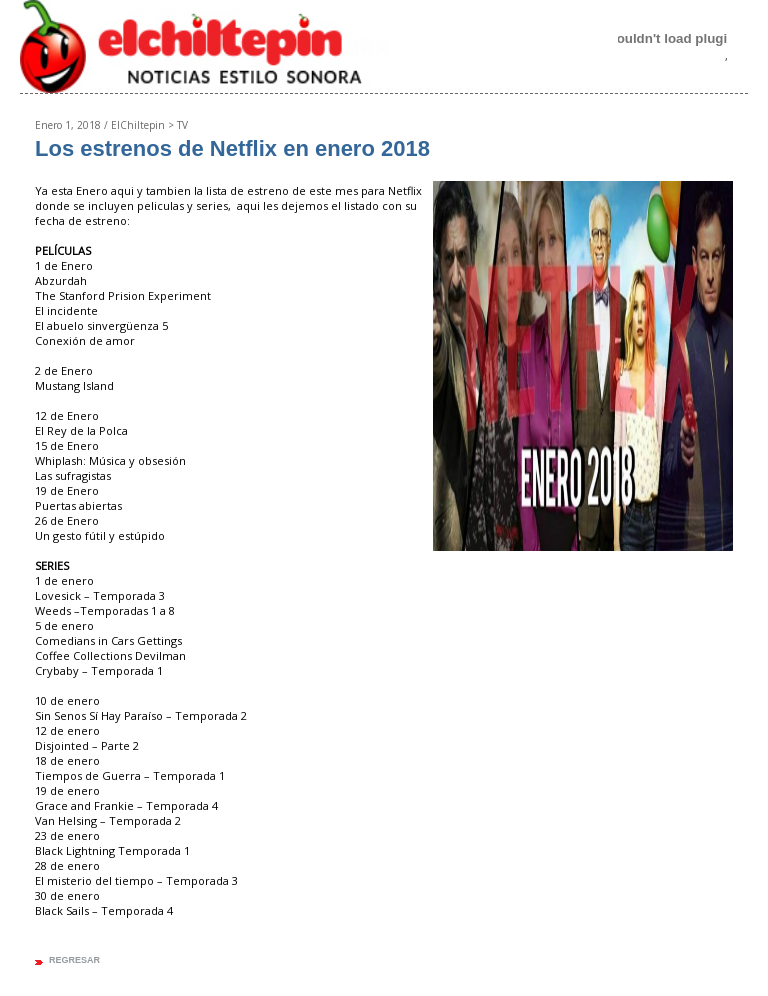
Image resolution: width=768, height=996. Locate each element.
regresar (74, 960)
